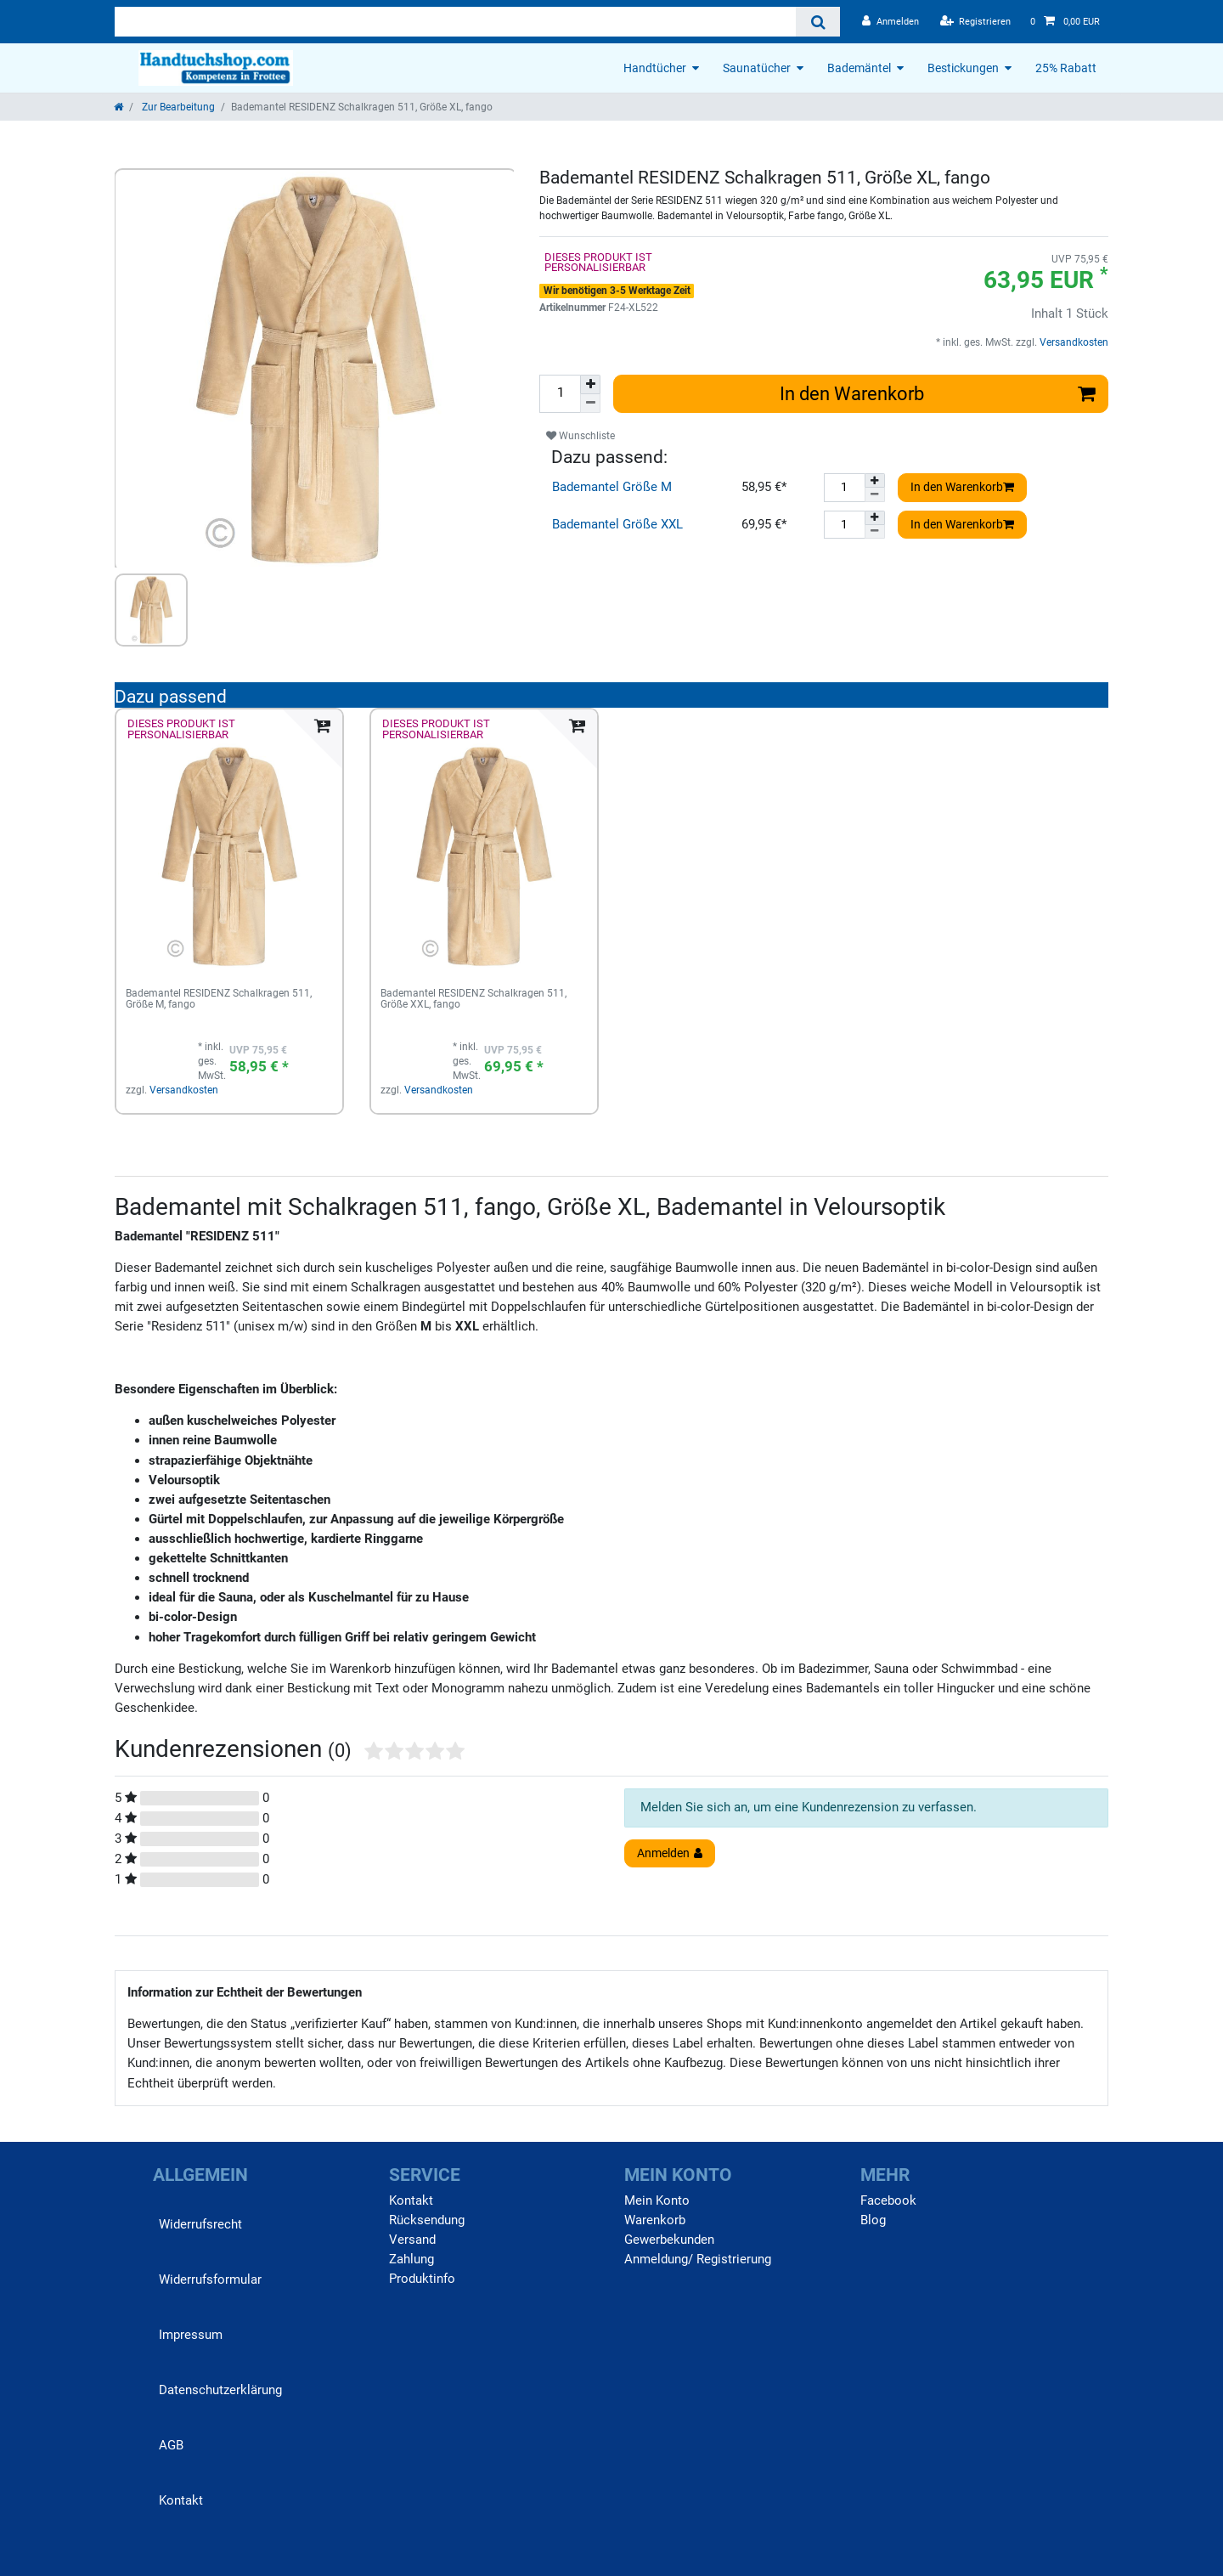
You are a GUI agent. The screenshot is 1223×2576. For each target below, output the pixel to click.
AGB (171, 2445)
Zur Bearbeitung (177, 107)
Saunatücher (757, 68)
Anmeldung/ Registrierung (697, 2259)
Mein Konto (657, 2200)
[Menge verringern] (590, 403)
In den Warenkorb (938, 393)
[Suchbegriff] (455, 22)
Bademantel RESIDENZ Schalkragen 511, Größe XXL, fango (473, 999)
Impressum (191, 2334)
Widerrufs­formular (210, 2279)
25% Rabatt (1065, 68)
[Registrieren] (976, 21)
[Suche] (817, 22)
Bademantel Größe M (612, 486)
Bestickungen (963, 68)
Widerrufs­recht (200, 2224)
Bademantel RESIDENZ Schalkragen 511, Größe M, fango (219, 999)
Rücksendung (427, 2220)
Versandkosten (1072, 342)
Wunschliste (580, 436)
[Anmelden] (890, 21)
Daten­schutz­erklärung (220, 2390)
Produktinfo (422, 2278)
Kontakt (181, 2500)
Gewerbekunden (669, 2239)
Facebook (888, 2200)
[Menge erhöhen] (590, 384)
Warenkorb (654, 2220)
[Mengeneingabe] (559, 394)
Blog (873, 2220)
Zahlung (411, 2259)
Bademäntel (859, 68)
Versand (412, 2239)
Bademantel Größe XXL (617, 524)
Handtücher (654, 68)
